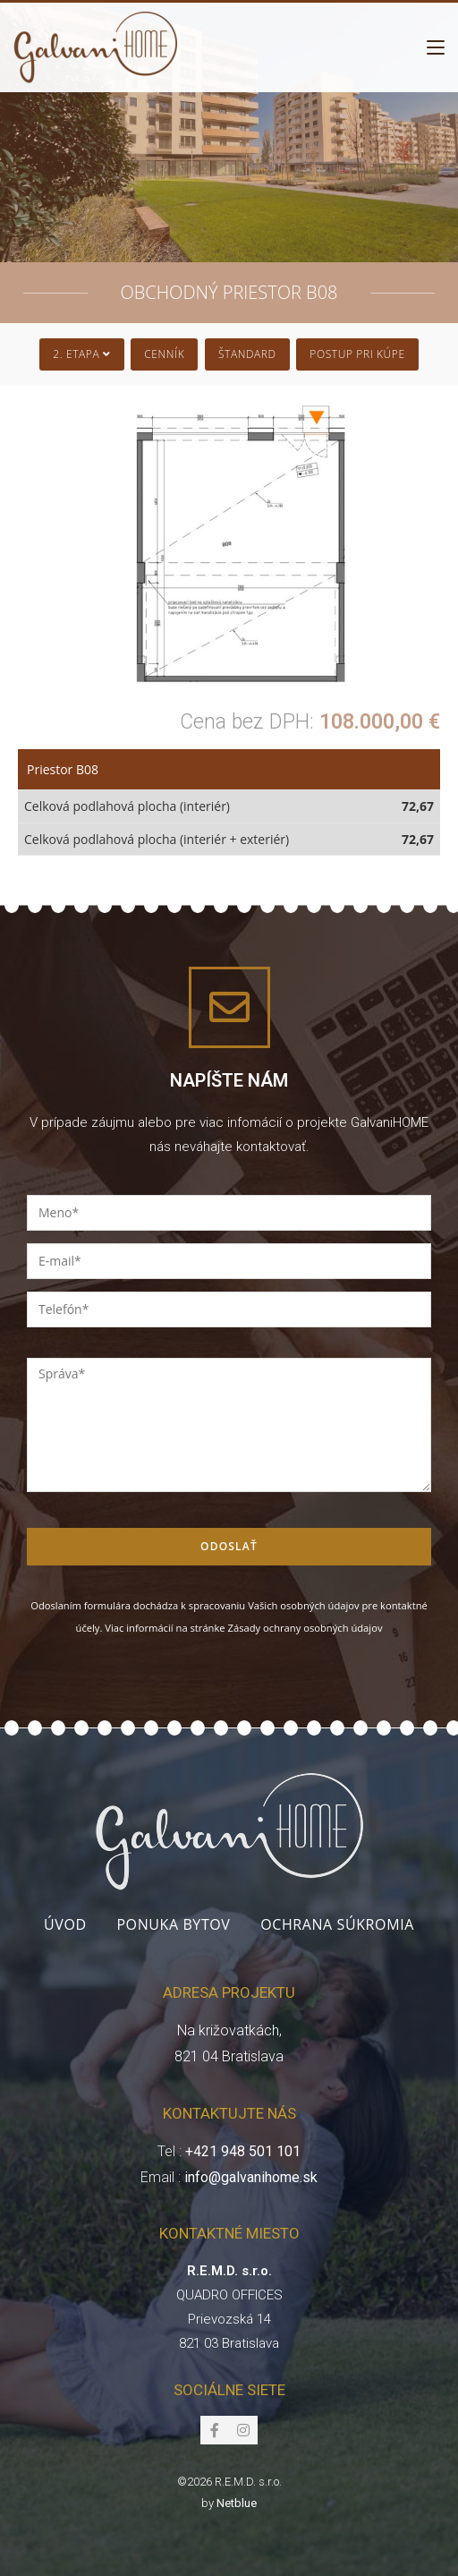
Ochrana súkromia (337, 1924)
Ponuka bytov (173, 1924)
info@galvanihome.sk (251, 2177)
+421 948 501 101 (243, 2151)
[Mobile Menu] (436, 47)
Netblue (236, 2503)
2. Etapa (81, 354)
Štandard (247, 354)
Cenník (164, 354)
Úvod (65, 1924)
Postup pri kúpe (357, 354)
